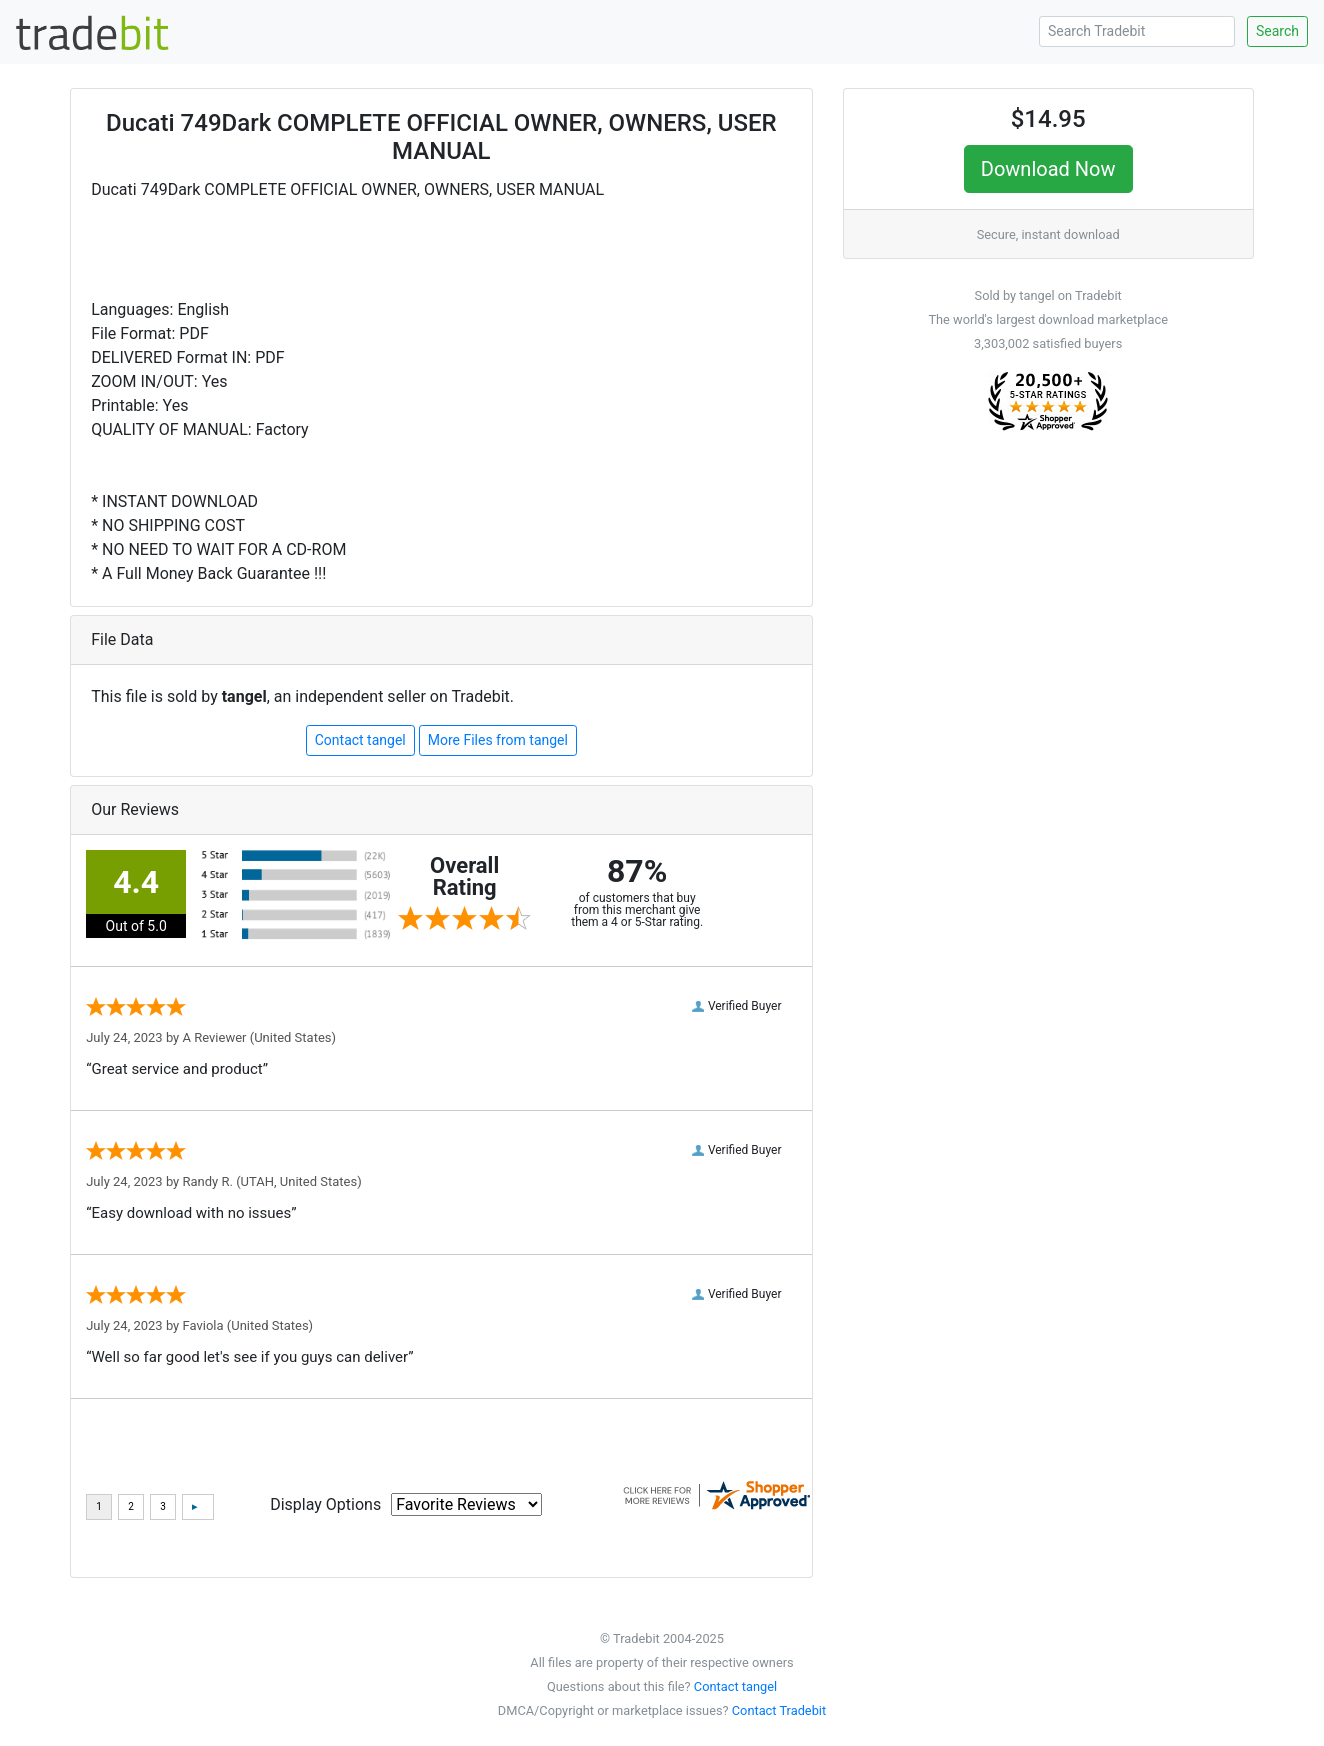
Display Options (325, 1504)
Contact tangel (360, 740)
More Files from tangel (498, 740)
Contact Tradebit (779, 1710)
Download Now (1048, 169)
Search (1277, 31)
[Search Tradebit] (1137, 31)
